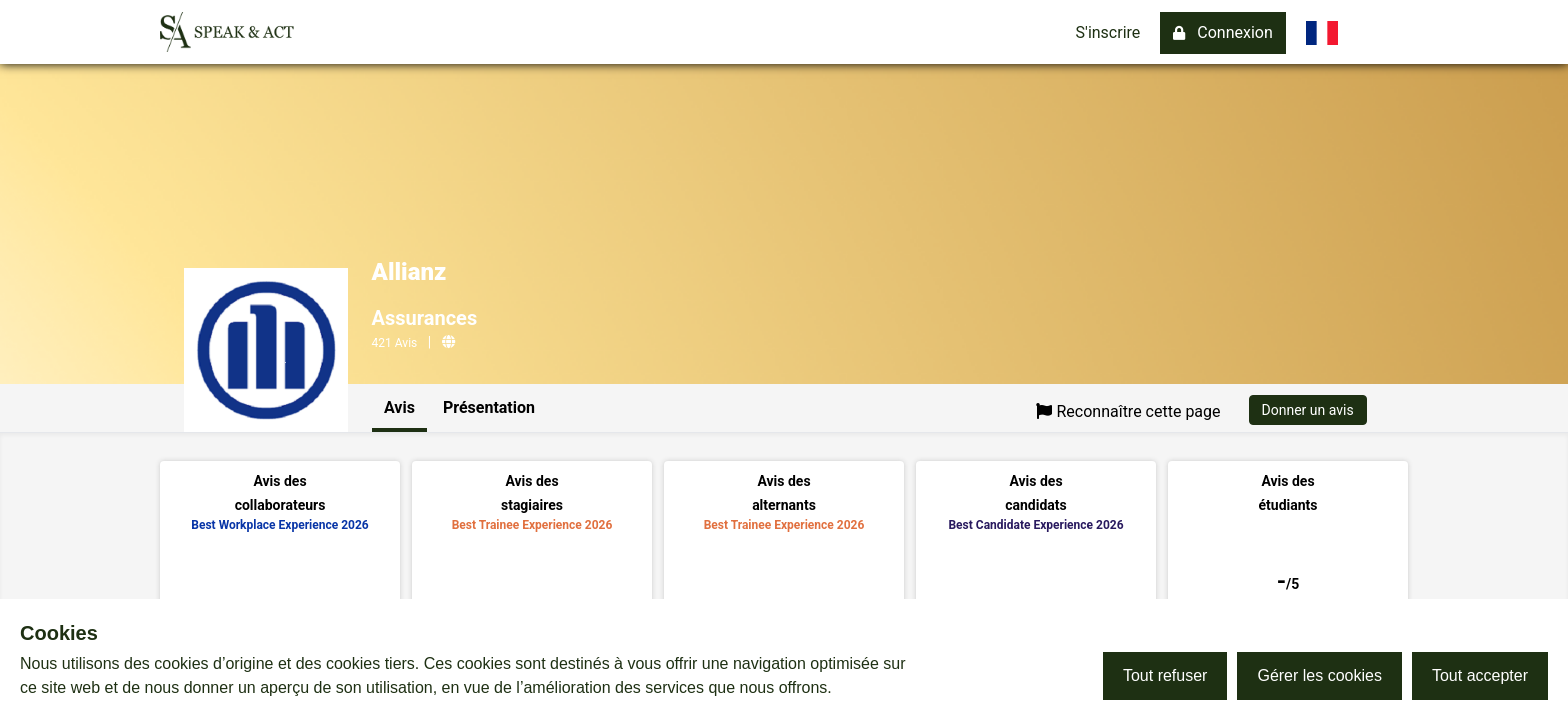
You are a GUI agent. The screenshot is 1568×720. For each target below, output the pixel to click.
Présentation (489, 407)
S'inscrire (1108, 32)
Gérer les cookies (1319, 675)
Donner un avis (1308, 410)
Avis (399, 407)
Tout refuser (1165, 675)
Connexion (1222, 32)
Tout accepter (1480, 675)
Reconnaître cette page (1128, 411)
